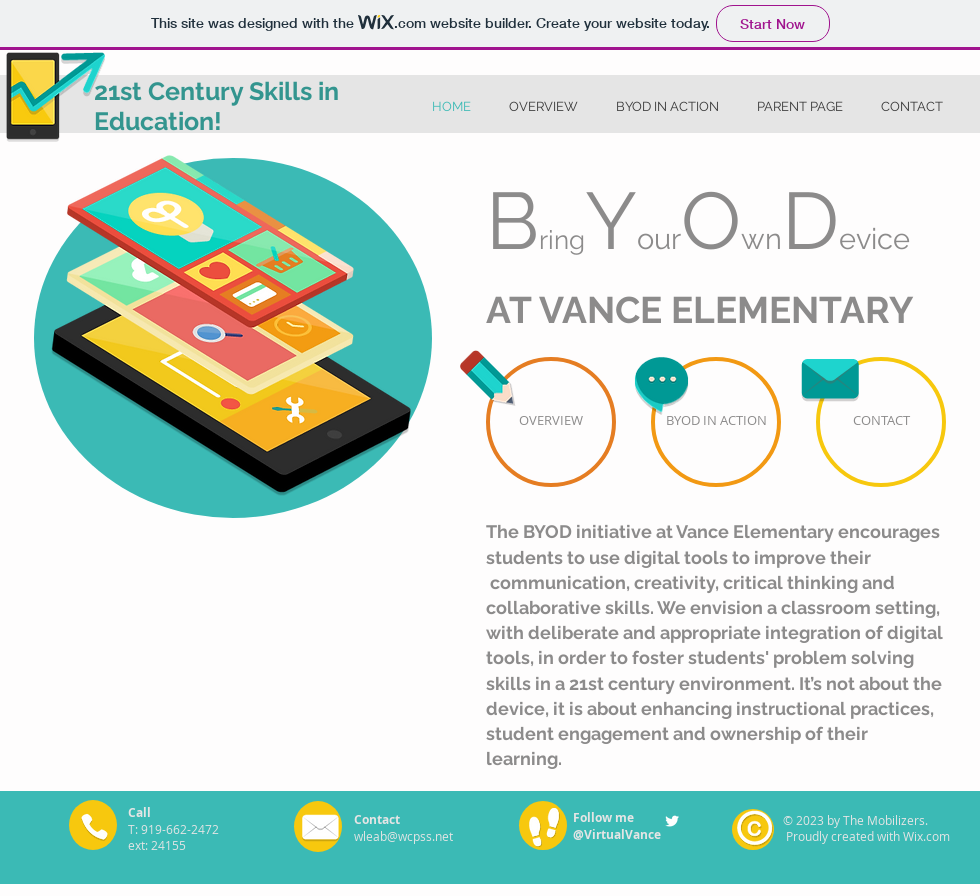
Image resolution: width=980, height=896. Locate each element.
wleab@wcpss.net (403, 836)
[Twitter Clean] (672, 821)
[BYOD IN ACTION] (716, 422)
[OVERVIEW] (551, 422)
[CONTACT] (881, 422)
